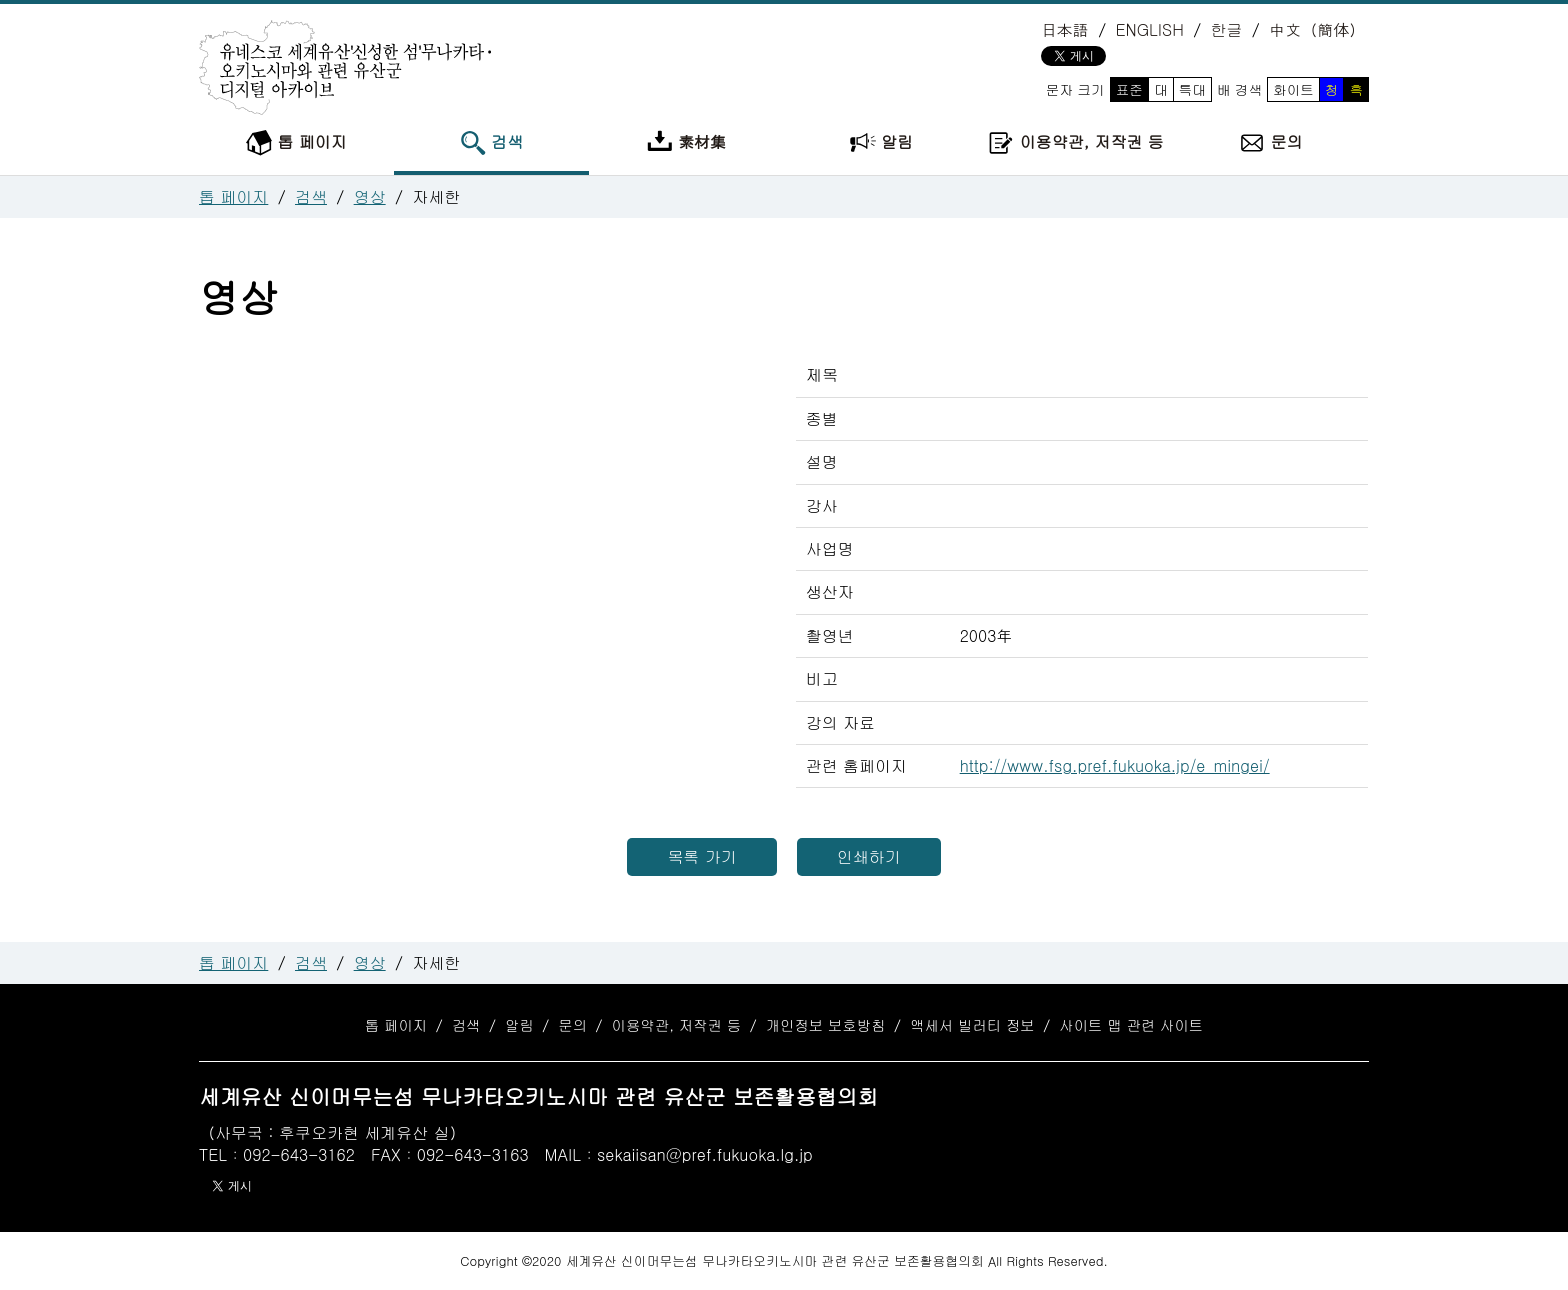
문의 (1270, 143)
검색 (491, 143)
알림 (881, 143)
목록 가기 (701, 856)
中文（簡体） (1317, 29)
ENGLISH (1150, 29)
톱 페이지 (296, 143)
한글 (1226, 29)
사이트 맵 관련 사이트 (1131, 1025)
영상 (370, 196)
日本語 (1065, 29)
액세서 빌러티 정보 (972, 1025)
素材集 (686, 143)
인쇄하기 (869, 856)
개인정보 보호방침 (826, 1025)
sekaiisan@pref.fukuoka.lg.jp (705, 1154)
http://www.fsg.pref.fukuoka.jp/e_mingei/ (1115, 765)
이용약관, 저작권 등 (1075, 143)
